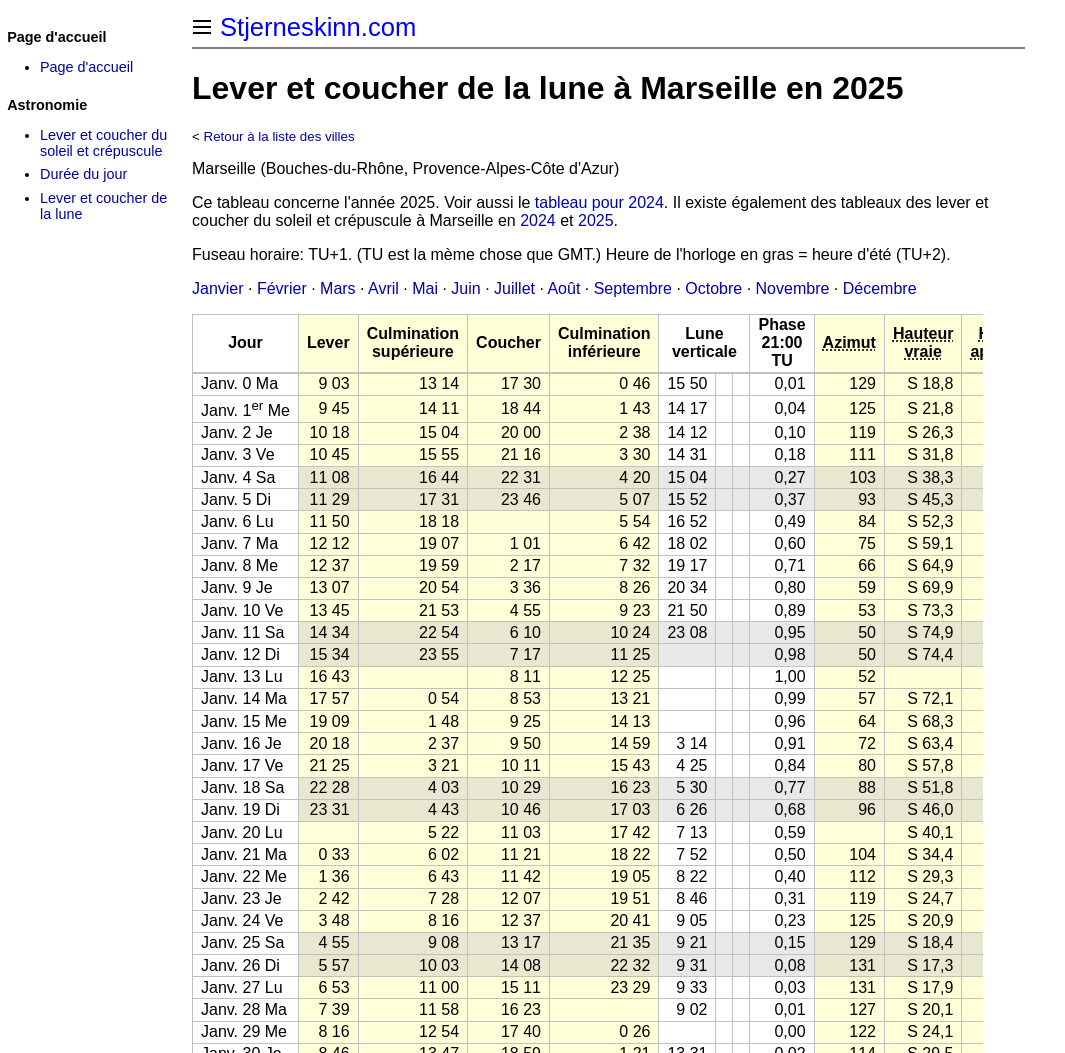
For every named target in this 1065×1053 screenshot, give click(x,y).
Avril (383, 288)
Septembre (633, 288)
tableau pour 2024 (599, 202)
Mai (425, 288)
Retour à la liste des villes (279, 136)
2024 (538, 220)
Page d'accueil (86, 67)
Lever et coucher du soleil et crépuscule (103, 143)
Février (282, 288)
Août (563, 288)
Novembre (793, 288)
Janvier (218, 288)
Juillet (514, 288)
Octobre (713, 288)
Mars (338, 288)
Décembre (880, 288)
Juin (465, 288)
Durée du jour (83, 174)
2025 (596, 220)
